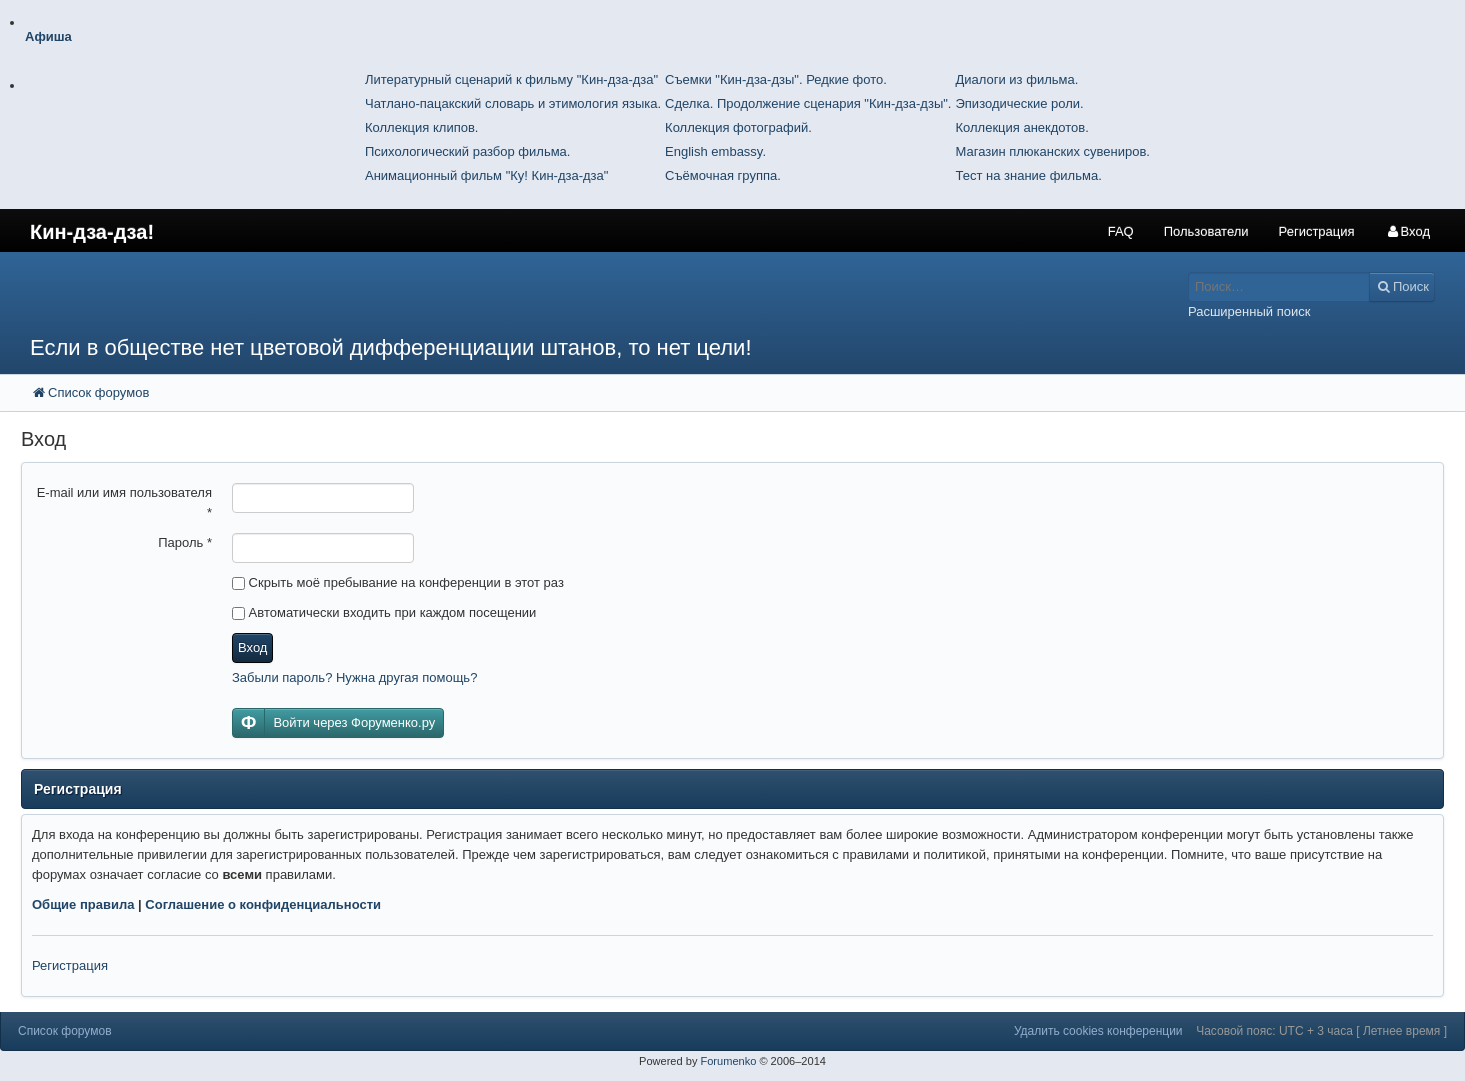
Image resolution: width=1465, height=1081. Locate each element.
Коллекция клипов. (421, 127)
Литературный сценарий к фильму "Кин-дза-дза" (511, 79)
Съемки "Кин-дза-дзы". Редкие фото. (776, 79)
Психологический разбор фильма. (467, 151)
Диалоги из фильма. (1016, 79)
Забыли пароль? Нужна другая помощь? (354, 677)
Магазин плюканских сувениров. (1052, 151)
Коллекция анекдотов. (1021, 127)
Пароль (185, 542)
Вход (252, 647)
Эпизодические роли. (1019, 103)
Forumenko (728, 1061)
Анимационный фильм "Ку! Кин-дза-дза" (486, 175)
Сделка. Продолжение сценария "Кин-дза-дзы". (808, 103)
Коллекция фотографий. (738, 127)
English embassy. (715, 151)
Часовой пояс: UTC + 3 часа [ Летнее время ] (1321, 1031)
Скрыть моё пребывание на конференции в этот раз (398, 582)
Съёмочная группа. (723, 175)
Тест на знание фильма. (1028, 175)
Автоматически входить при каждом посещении (384, 612)
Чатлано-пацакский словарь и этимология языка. (513, 103)
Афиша (48, 36)
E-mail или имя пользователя (124, 502)
